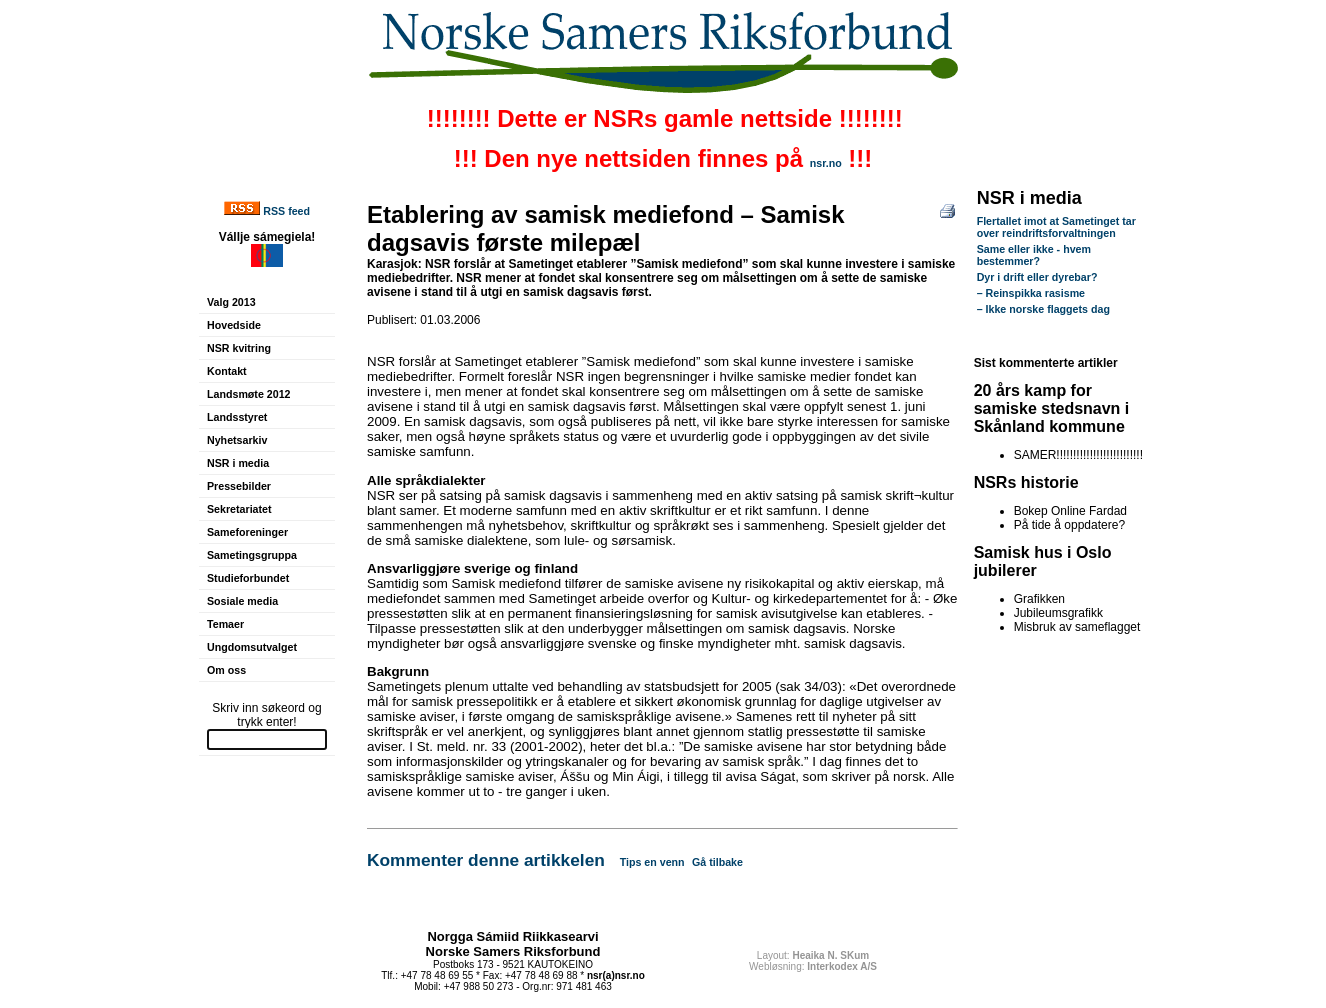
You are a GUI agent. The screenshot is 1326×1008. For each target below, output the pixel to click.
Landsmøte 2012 (249, 394)
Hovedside (234, 325)
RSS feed (286, 211)
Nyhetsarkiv (237, 440)
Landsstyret (237, 417)
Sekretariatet (239, 509)
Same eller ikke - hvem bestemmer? (1034, 255)
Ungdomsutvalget (252, 647)
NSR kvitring (239, 348)
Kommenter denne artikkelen (486, 860)
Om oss (226, 670)
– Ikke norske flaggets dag (1043, 309)
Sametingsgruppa (252, 555)
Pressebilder (239, 486)
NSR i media (238, 463)
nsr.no (826, 163)
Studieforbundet (248, 578)
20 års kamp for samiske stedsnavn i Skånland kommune (1052, 408)
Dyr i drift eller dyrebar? (1037, 277)
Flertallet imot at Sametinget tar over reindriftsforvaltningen (1056, 227)
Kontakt (227, 371)
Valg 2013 (231, 302)
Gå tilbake (717, 862)
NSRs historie (1026, 482)
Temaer (225, 624)
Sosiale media (242, 601)
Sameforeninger (247, 532)
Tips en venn (652, 862)
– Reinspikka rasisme (1031, 293)
